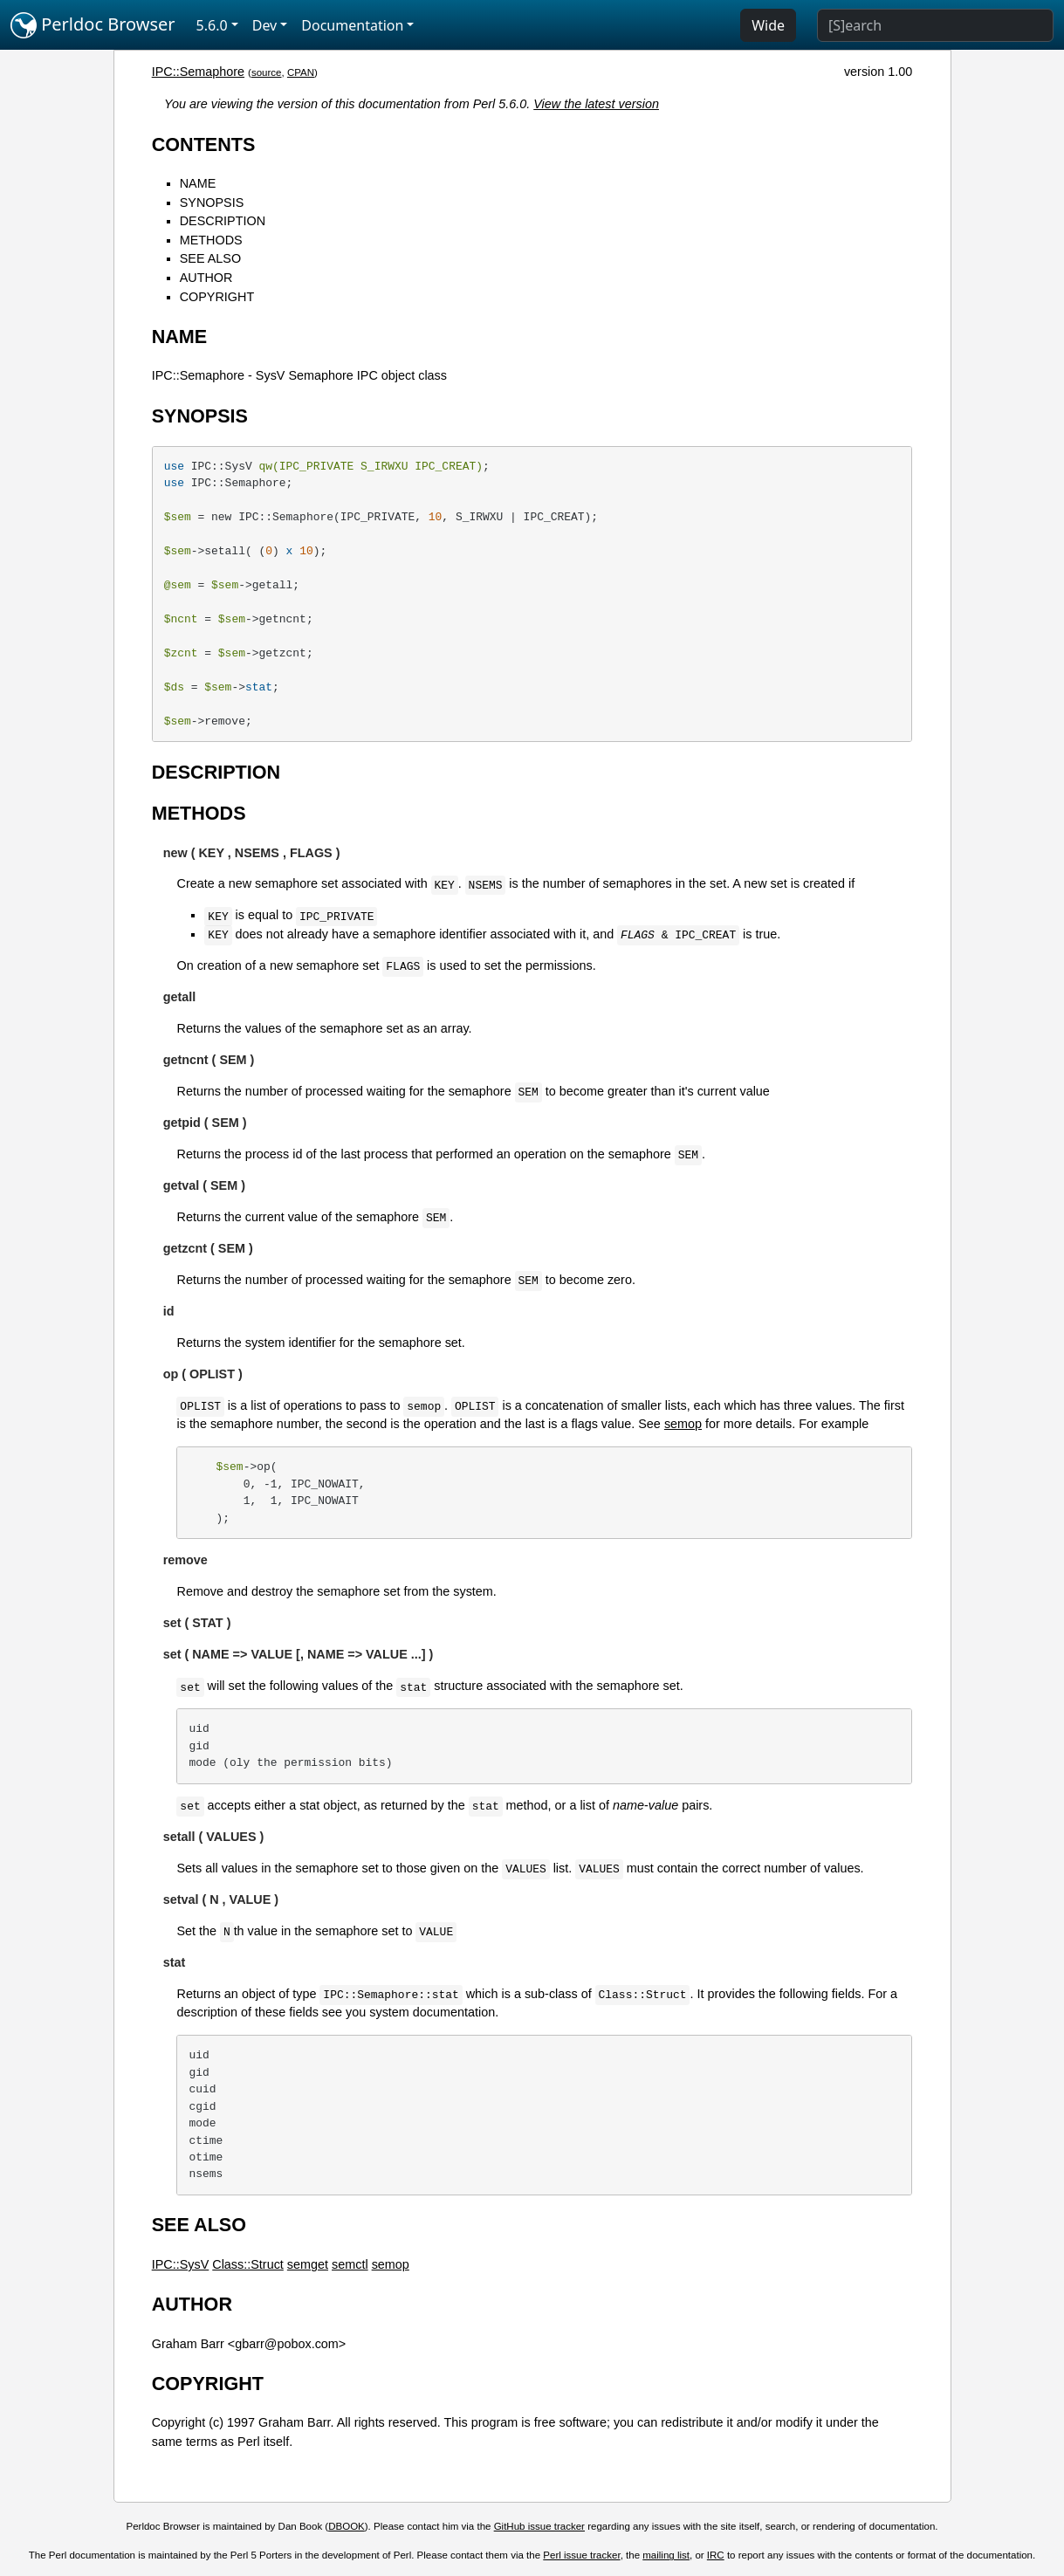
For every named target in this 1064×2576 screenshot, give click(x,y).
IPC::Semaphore (198, 72)
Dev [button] (265, 25)
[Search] (935, 25)
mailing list (666, 2555)
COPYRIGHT (217, 297)
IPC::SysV (180, 2264)
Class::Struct (248, 2264)
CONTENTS (204, 144)
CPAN (300, 72)
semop (683, 1424)
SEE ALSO (210, 258)
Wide (768, 25)
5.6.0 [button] (212, 25)
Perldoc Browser (92, 25)
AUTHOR (206, 278)
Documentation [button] (352, 25)
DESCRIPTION (222, 221)
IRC (715, 2555)
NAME (198, 183)
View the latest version (596, 104)
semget (307, 2264)
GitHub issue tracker (539, 2526)
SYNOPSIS (212, 203)
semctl (350, 2264)
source (266, 72)
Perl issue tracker (581, 2555)
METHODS (211, 240)
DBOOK (346, 2526)
